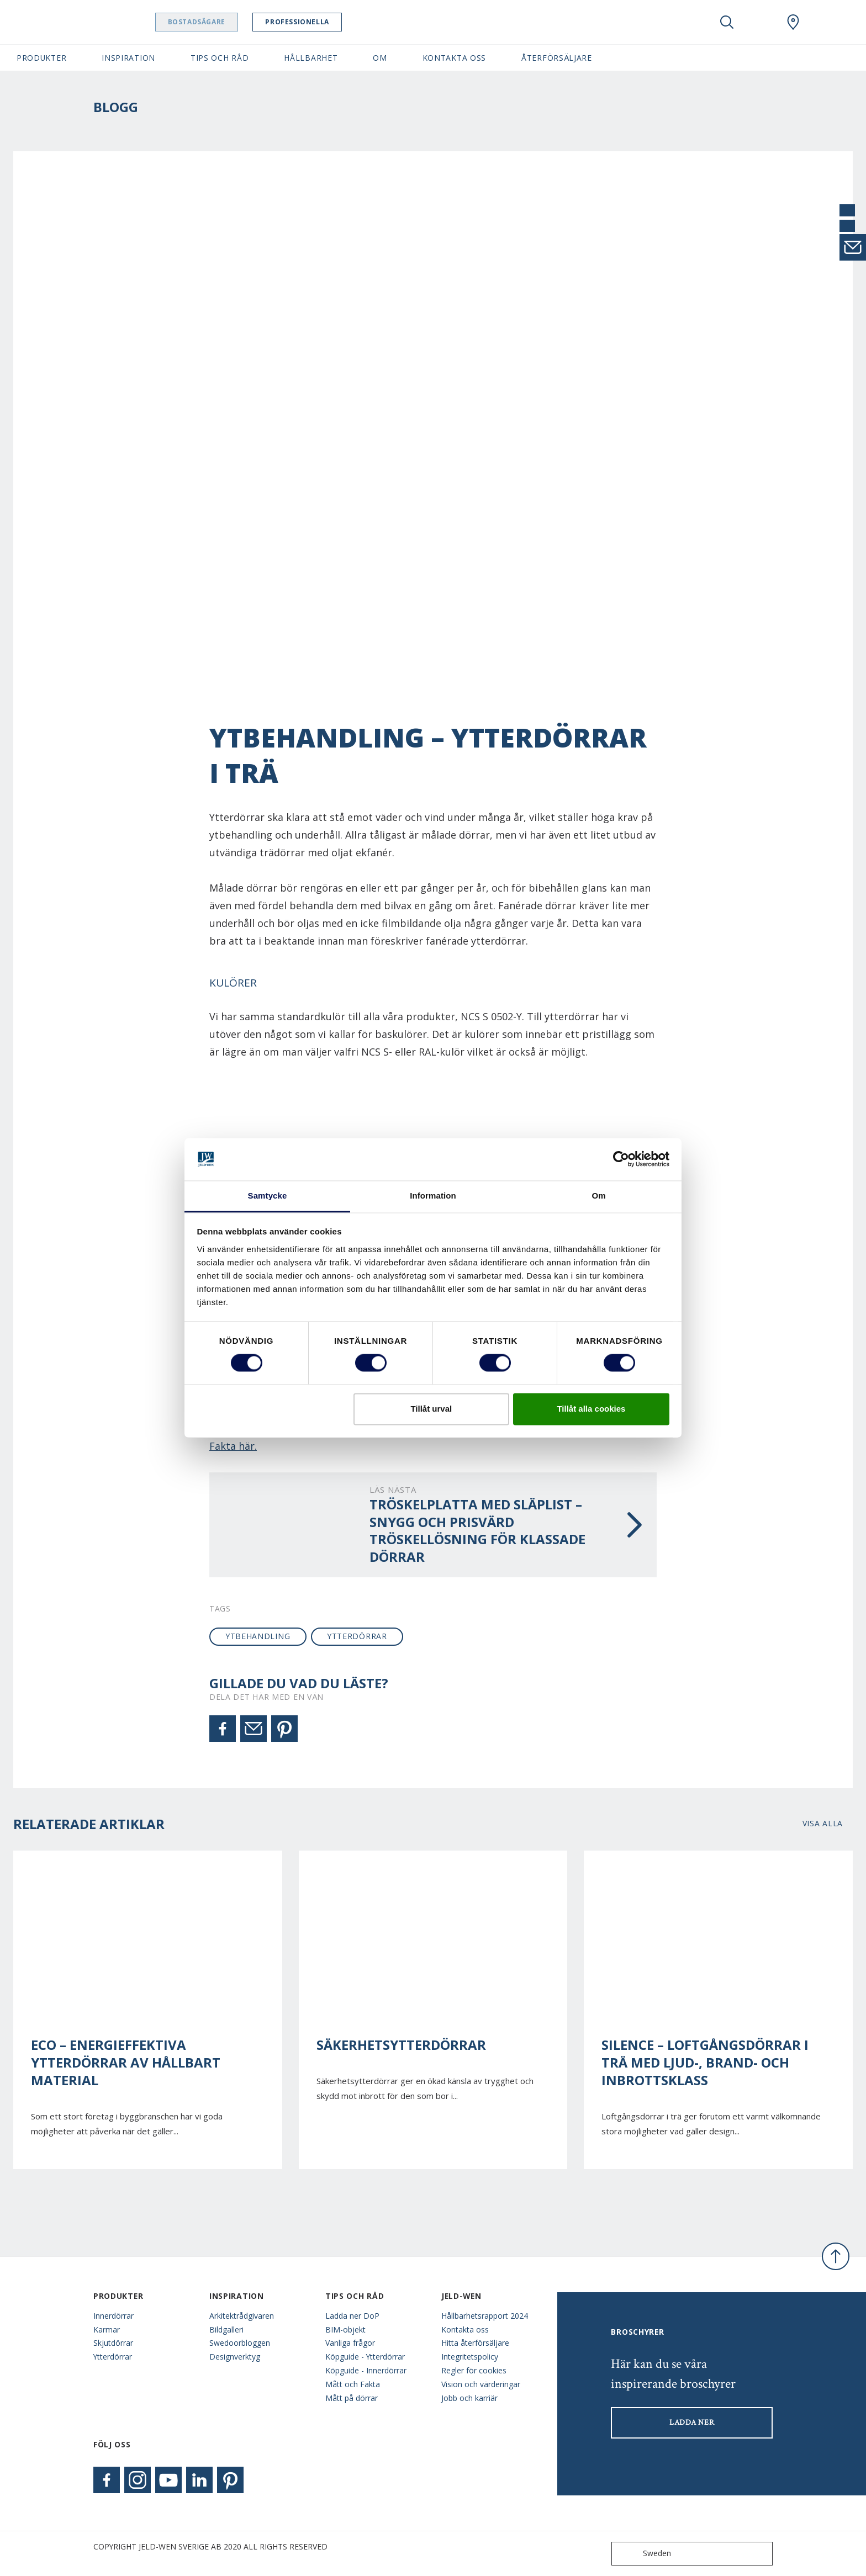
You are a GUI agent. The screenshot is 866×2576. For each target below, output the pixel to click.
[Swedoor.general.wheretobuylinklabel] (793, 22)
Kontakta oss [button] (454, 57)
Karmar (106, 2329)
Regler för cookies (473, 2370)
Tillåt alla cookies (591, 1408)
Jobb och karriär (469, 2398)
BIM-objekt (345, 2329)
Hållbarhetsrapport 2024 (484, 2315)
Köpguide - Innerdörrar (365, 2370)
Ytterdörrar (112, 2356)
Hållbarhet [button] (310, 57)
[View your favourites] (760, 22)
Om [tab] (598, 1195)
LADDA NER (691, 2422)
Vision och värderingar (480, 2384)
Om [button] (380, 57)
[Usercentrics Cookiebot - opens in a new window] (621, 1159)
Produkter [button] (41, 57)
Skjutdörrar (113, 2343)
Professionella (308, 21)
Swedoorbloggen (239, 2343)
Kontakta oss (465, 2329)
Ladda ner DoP (352, 2315)
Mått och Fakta (352, 2384)
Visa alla (822, 1823)
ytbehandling (258, 1636)
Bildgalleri (226, 2329)
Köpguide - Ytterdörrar (365, 2356)
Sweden (643, 2554)
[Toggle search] (726, 22)
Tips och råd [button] (220, 57)
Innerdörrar (113, 2315)
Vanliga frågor (350, 2343)
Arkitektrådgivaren (241, 2315)
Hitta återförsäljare (475, 2343)
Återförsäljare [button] (556, 57)
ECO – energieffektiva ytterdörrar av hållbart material (125, 2062)
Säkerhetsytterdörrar (401, 2045)
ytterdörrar (357, 1636)
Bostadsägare (207, 21)
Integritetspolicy (469, 2356)
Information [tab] (433, 1195)
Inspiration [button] (128, 57)
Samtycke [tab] (267, 1195)
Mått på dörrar (351, 2398)
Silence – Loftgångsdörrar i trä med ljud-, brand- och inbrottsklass (705, 2062)
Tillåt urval (431, 1408)
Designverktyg (234, 2356)
